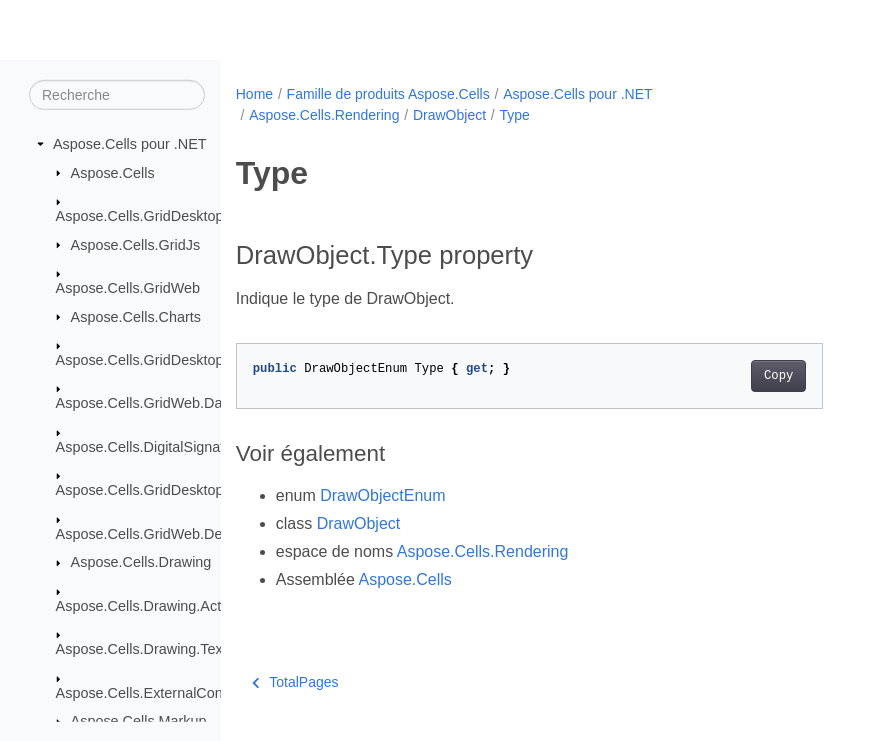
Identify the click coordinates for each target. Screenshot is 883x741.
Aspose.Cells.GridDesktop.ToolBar (166, 490)
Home (254, 94)
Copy (778, 376)
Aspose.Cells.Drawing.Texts (145, 649)
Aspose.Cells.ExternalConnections (166, 692)
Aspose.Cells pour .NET (130, 144)
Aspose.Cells (113, 172)
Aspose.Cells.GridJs (136, 244)
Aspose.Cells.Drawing (141, 562)
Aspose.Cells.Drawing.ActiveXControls (179, 605)
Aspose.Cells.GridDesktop (140, 216)
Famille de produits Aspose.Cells (388, 94)
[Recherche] (117, 95)
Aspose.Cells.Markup (139, 721)
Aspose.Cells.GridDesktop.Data (157, 360)
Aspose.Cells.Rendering (324, 115)
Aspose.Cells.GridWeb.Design (152, 533)
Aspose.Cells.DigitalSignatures (154, 447)
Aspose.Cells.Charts (136, 316)
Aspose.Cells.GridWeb (128, 288)
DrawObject (449, 115)
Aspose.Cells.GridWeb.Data (145, 403)
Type (515, 115)
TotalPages (295, 682)
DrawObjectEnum (382, 495)
